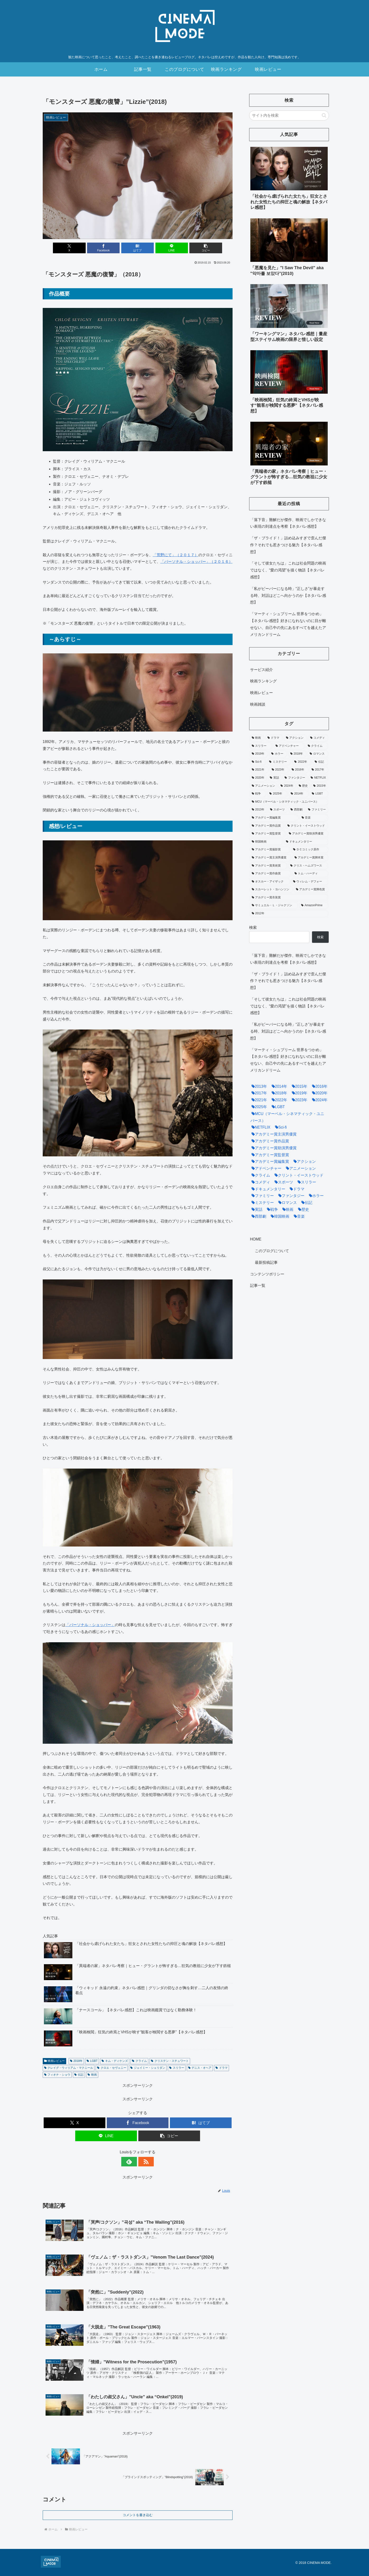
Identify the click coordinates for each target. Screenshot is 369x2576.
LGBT (92, 2061)
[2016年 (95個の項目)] (299, 769)
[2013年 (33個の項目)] (258, 809)
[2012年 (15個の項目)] (289, 913)
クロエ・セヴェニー (111, 2067)
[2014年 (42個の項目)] (299, 793)
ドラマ (221, 2067)
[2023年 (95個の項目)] (279, 769)
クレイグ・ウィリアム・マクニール (68, 2067)
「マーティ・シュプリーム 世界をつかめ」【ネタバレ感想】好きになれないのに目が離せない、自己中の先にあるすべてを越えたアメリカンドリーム (288, 624)
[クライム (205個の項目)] (317, 746)
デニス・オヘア (200, 2067)
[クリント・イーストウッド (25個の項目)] (306, 825)
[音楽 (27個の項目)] (313, 817)
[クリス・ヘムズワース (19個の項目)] (308, 865)
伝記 (79, 2074)
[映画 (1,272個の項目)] (257, 738)
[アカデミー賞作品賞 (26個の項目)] (267, 825)
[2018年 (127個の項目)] (297, 753)
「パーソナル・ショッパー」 (90, 1625)
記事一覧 (257, 1285)
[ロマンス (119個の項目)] (318, 753)
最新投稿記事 (266, 1262)
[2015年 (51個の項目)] (319, 786)
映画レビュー (54, 2061)
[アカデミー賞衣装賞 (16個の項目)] (289, 897)
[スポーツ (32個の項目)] (277, 809)
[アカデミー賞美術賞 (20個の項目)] (268, 865)
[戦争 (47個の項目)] (258, 793)
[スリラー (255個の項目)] (261, 746)
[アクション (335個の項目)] (295, 738)
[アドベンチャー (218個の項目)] (289, 746)
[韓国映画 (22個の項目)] (266, 841)
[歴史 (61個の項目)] (303, 786)
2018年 (76, 2061)
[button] (201, 248)
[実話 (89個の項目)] (274, 777)
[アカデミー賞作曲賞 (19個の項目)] (270, 873)
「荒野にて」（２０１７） (175, 555)
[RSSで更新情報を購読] (143, 2161)
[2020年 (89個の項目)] (258, 777)
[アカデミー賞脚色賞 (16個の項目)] (311, 889)
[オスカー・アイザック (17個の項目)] (270, 881)
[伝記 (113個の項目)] (320, 762)
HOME (256, 1239)
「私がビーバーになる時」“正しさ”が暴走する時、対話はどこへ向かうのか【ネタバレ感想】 (288, 595)
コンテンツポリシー (267, 1274)
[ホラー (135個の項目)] (278, 753)
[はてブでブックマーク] (137, 248)
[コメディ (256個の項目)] (318, 738)
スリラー (176, 2067)
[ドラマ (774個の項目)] (274, 738)
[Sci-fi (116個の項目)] (258, 762)
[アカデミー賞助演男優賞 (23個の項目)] (307, 833)
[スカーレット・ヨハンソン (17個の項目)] (271, 889)
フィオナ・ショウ (57, 2074)
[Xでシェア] (74, 248)
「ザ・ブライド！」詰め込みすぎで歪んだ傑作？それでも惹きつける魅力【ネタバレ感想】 (288, 545)
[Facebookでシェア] (105, 248)
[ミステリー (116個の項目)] (279, 762)
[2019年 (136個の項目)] (259, 753)
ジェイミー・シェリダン (147, 2067)
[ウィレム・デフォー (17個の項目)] (309, 881)
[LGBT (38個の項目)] (319, 793)
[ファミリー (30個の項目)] (317, 809)
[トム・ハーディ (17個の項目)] (310, 873)
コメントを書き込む (138, 2515)
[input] (289, 115)
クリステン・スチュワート (170, 2061)
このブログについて (272, 1251)
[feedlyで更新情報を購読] (132, 2161)
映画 (92, 2074)
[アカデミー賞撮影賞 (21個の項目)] (270, 849)
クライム (139, 2061)
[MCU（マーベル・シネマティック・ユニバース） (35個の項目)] (289, 801)
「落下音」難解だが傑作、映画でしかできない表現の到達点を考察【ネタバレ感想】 (288, 523)
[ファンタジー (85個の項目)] (295, 777)
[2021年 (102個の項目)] (259, 769)
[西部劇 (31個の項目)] (296, 809)
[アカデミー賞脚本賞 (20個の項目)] (310, 857)
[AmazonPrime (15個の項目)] (313, 905)
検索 (253, 927)
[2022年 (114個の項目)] (301, 762)
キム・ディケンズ (115, 2061)
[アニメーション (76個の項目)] (264, 786)
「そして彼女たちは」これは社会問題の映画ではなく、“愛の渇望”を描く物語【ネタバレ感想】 (288, 570)
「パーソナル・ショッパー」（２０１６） (196, 562)
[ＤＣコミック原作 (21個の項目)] (309, 849)
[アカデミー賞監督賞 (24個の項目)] (268, 833)
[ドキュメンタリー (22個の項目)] (306, 841)
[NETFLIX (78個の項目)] (318, 777)
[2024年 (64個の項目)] (286, 786)
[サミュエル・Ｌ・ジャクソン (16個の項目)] (274, 905)
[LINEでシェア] (169, 248)
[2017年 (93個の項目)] (318, 769)
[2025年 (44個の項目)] (277, 793)
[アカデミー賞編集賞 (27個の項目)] (274, 817)
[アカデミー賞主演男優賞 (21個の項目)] (270, 857)
